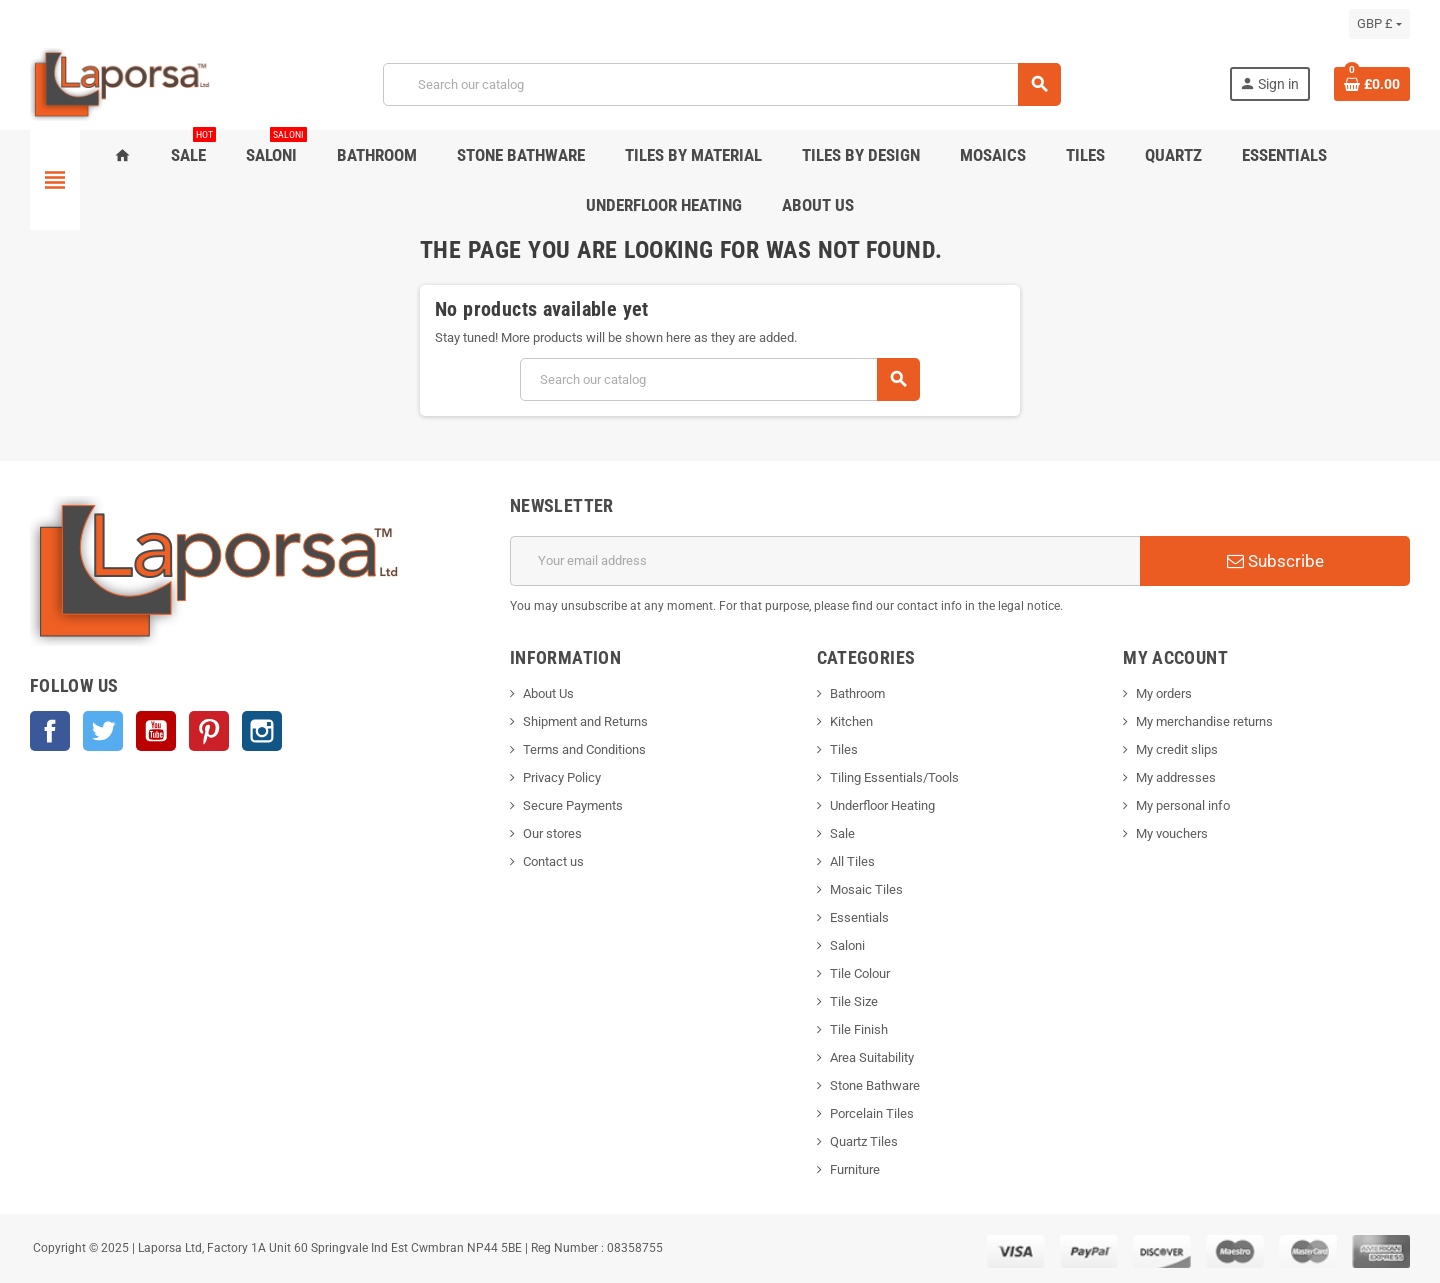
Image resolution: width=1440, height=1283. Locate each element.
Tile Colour (860, 973)
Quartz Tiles (864, 1141)
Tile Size (854, 1001)
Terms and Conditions (584, 749)
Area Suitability (872, 1057)
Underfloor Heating (882, 805)
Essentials (859, 917)
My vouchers (1172, 833)
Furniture (855, 1169)
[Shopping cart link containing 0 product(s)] (1372, 84)
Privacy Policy (562, 777)
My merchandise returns (1204, 721)
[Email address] (825, 561)
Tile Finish (859, 1029)
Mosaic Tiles (866, 889)
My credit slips (1177, 749)
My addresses (1176, 777)
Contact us (553, 861)
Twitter (103, 731)
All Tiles (852, 861)
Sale (842, 833)
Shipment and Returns (585, 721)
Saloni (847, 945)
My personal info (1183, 805)
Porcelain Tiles (872, 1113)
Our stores (552, 833)
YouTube (156, 731)
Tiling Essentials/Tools (894, 777)
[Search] (721, 84)
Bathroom (857, 693)
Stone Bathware (875, 1085)
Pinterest (209, 731)
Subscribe (1275, 561)
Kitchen (851, 721)
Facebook (50, 731)
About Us (548, 693)
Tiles (844, 749)
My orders (1164, 693)
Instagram (262, 731)
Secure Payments (573, 805)
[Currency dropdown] (1379, 24)
